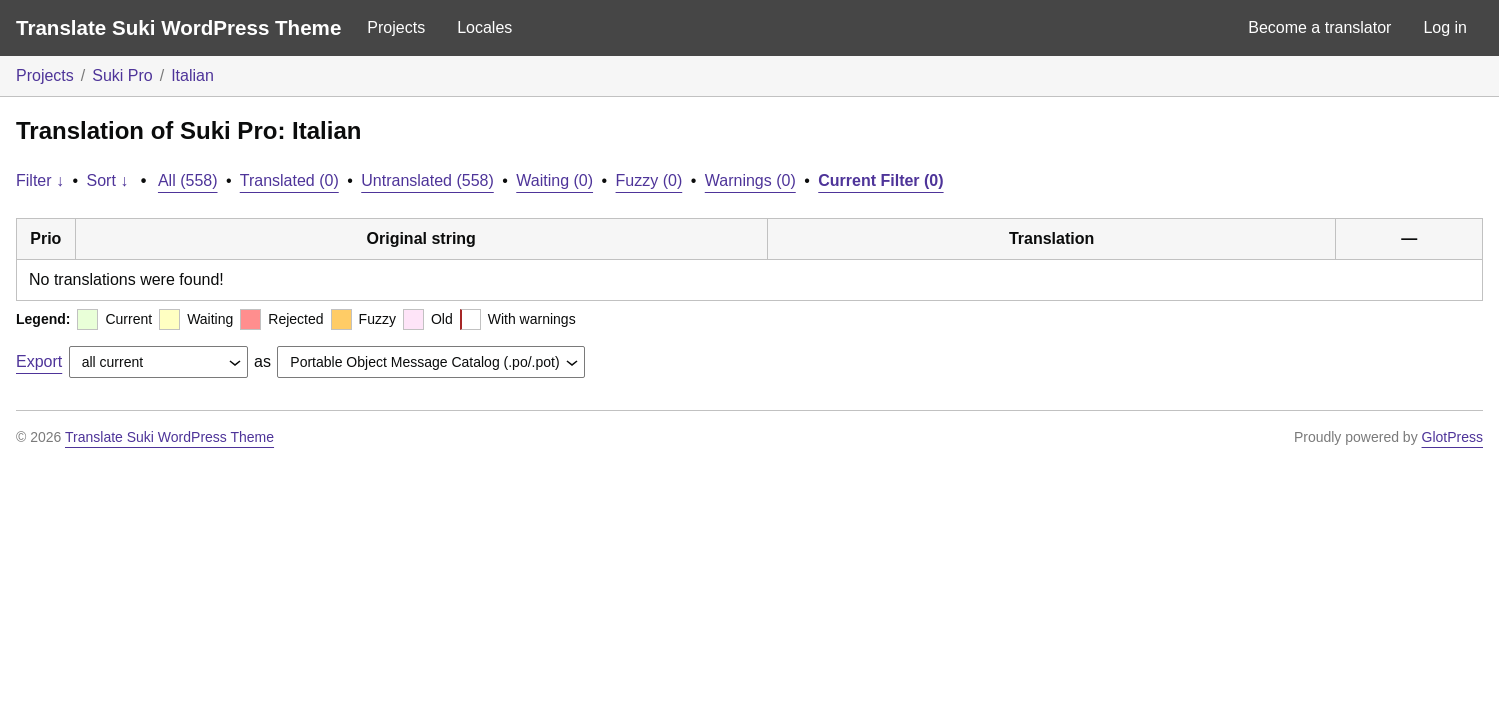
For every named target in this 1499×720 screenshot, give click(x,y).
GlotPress (1452, 437)
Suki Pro (122, 75)
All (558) (188, 180)
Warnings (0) (750, 180)
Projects (396, 27)
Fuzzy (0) (649, 180)
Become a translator (1319, 27)
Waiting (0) (554, 180)
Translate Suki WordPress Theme (178, 27)
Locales (484, 27)
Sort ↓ (108, 180)
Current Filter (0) (880, 180)
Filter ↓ (40, 180)
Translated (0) (289, 180)
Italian (192, 75)
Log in (1445, 27)
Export (39, 361)
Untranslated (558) (427, 180)
